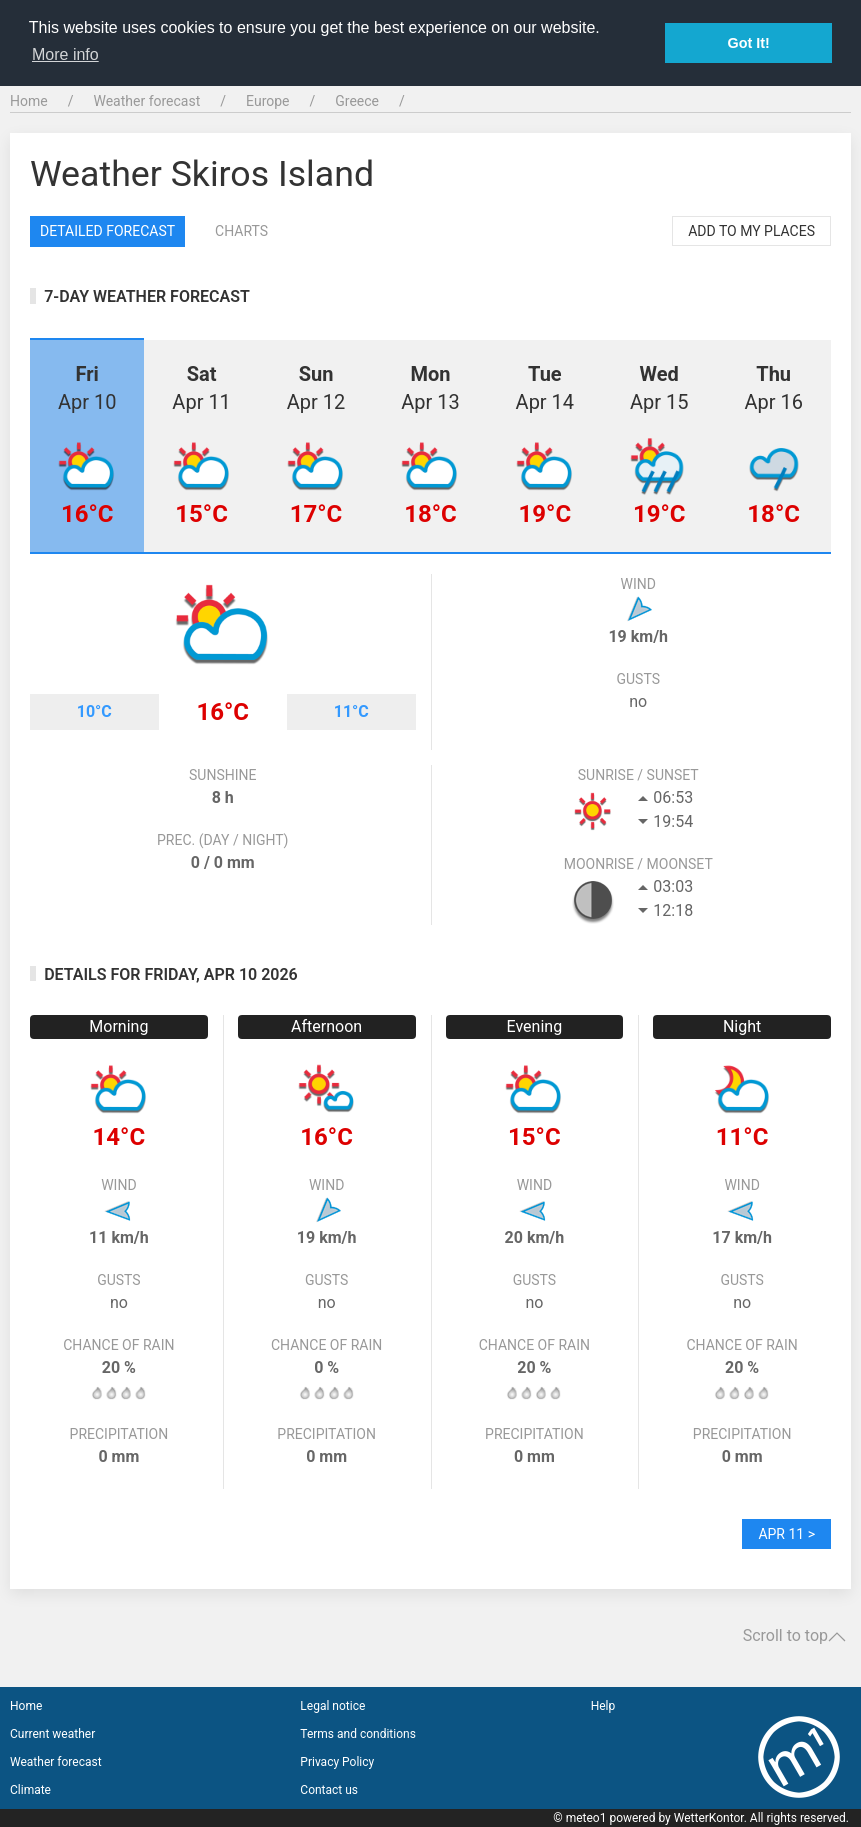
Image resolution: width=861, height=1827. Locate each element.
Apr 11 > (786, 1534)
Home (29, 101)
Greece (357, 101)
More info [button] (65, 54)
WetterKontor (709, 1818)
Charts (241, 231)
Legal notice (332, 1706)
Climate (30, 1790)
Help (603, 1706)
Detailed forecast (107, 231)
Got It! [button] (749, 43)
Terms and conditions (358, 1734)
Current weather (52, 1734)
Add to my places (751, 231)
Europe (267, 101)
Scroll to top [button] (794, 1636)
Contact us (329, 1790)
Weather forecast (146, 101)
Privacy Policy (337, 1762)
